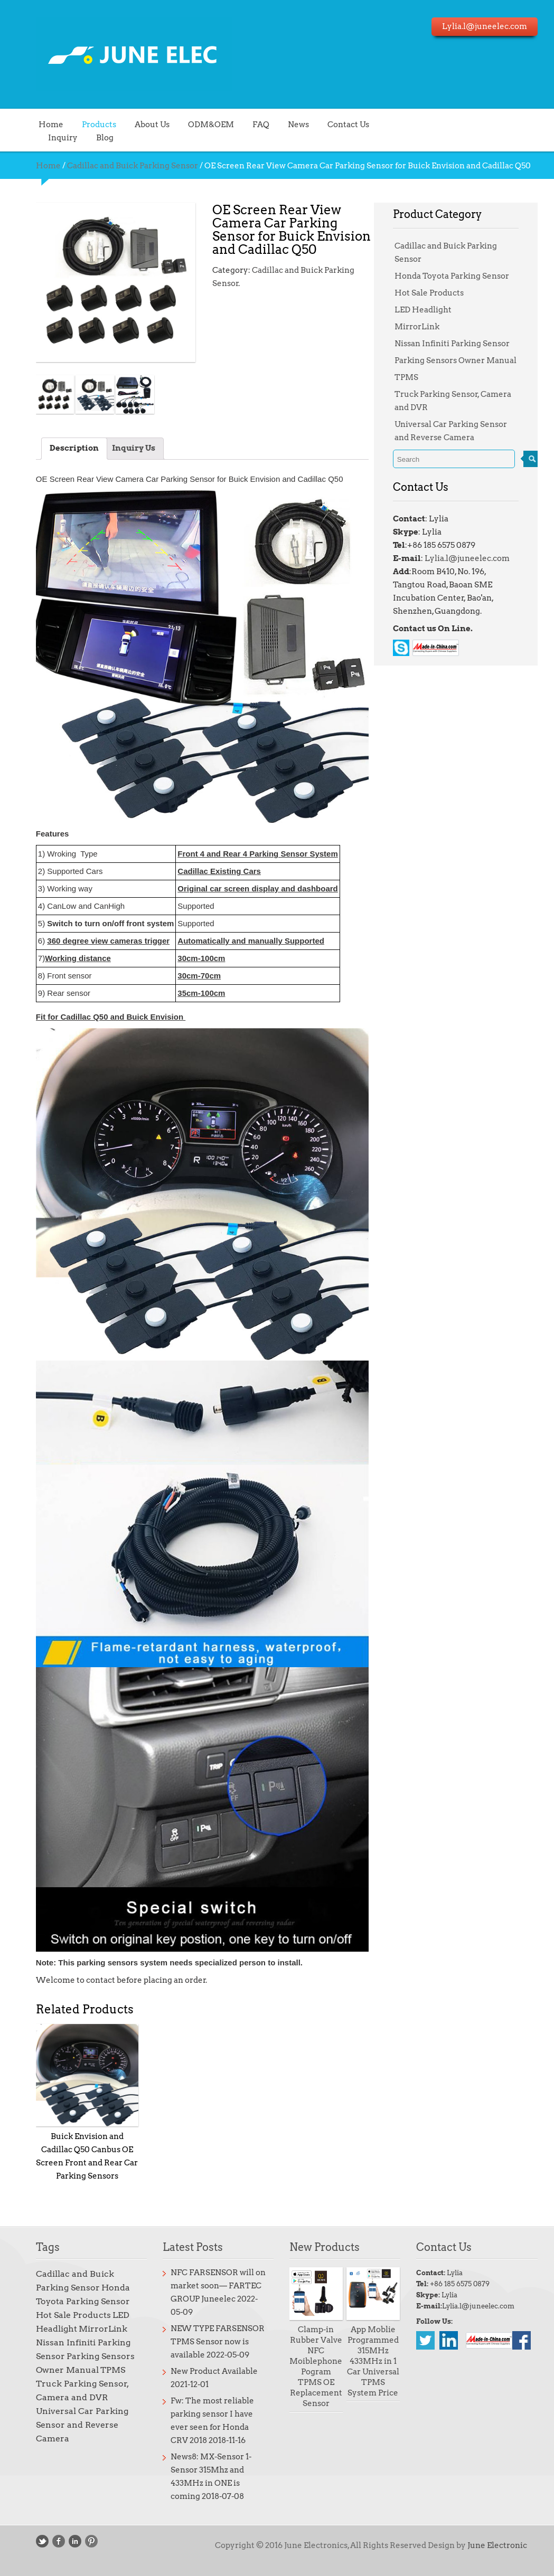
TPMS (397, 377)
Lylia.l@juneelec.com (457, 558)
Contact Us (339, 124)
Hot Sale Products (419, 293)
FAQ (251, 124)
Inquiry (53, 137)
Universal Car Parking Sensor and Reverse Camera (72, 2425)
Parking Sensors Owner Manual (446, 360)
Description (64, 448)
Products (89, 124)
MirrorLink (407, 326)
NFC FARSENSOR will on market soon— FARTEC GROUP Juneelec (208, 2286)
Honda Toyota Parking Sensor (442, 276)
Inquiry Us (124, 448)
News (288, 124)
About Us (142, 124)
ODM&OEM (201, 124)
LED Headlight (413, 310)
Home (41, 124)
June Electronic (488, 2545)
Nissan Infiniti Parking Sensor (442, 343)
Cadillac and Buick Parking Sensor (123, 165)
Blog (95, 137)
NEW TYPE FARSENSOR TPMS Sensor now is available (208, 2342)
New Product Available (204, 2371)
